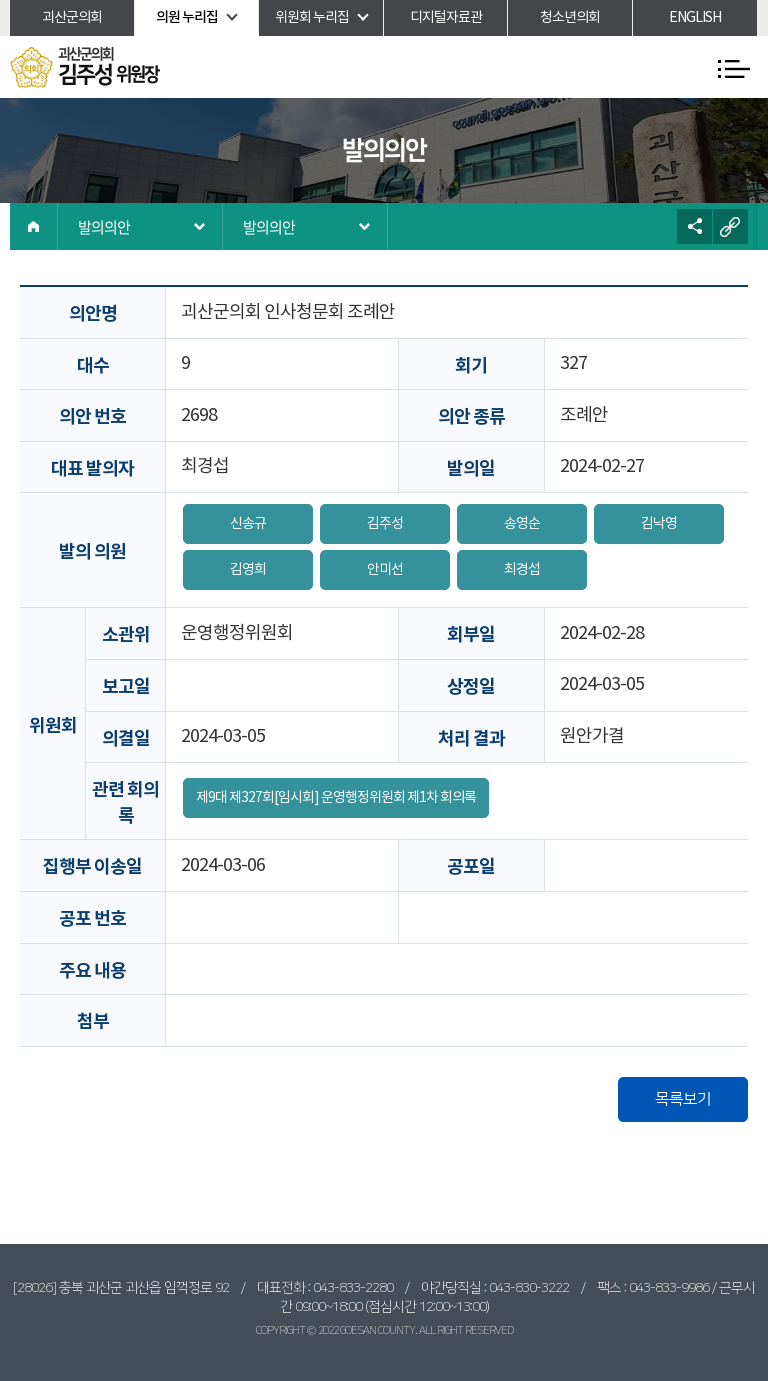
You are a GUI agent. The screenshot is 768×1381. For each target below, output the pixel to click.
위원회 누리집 (312, 18)
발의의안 (104, 227)
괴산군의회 (72, 18)
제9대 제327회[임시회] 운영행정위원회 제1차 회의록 (336, 798)
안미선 (385, 570)
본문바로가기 (0, 0)
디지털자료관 (446, 18)
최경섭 (522, 570)
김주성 (385, 524)
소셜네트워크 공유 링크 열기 (694, 226)
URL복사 (730, 226)
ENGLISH (695, 18)
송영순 (522, 524)
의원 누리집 (187, 17)
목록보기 (683, 1099)
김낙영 (659, 524)
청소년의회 (570, 18)
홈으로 (34, 226)
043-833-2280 (353, 1288)
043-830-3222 (529, 1288)
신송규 (248, 524)
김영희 (248, 570)
